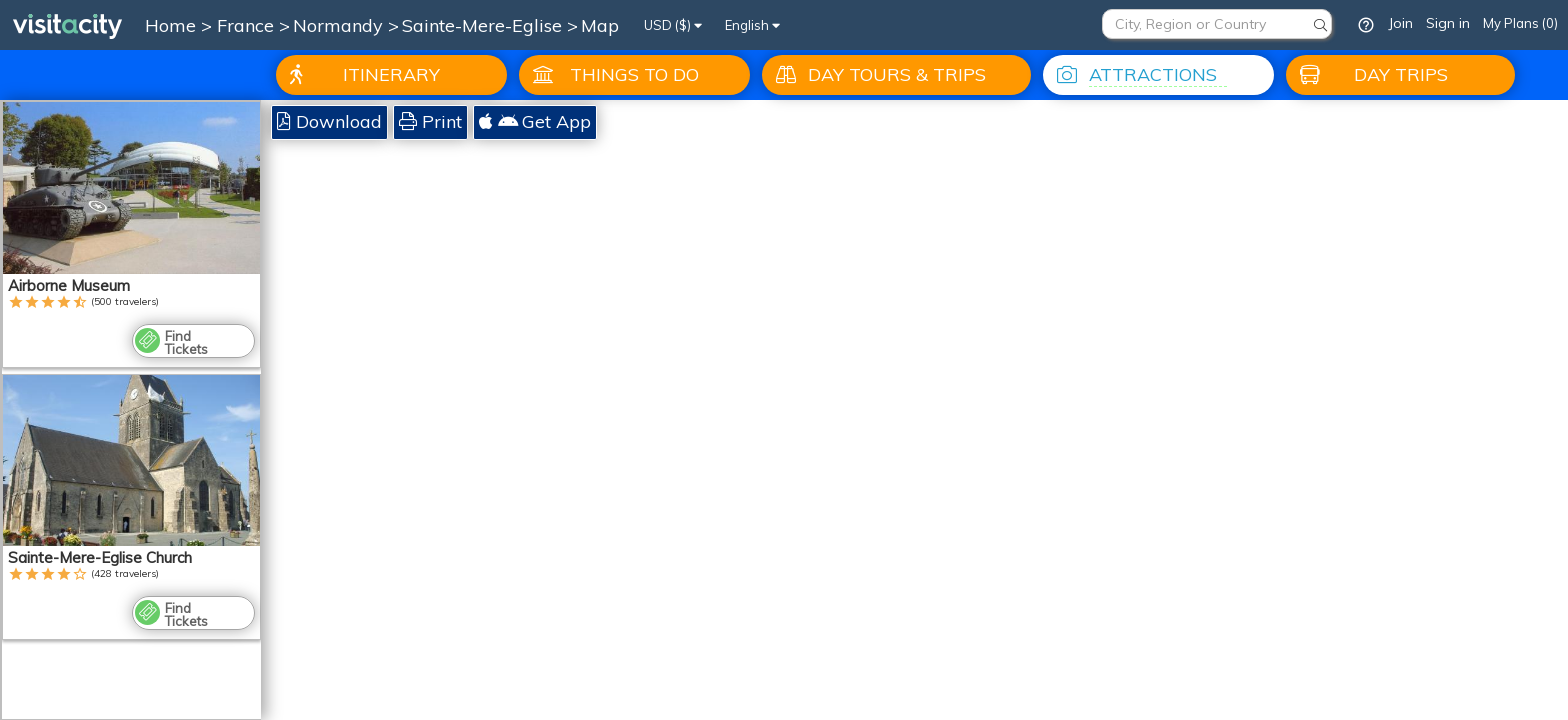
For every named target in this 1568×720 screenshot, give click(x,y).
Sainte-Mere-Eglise (484, 25)
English (752, 25)
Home (170, 25)
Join (1400, 23)
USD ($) (673, 25)
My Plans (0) (1520, 23)
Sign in (1448, 23)
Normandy (340, 25)
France (248, 25)
